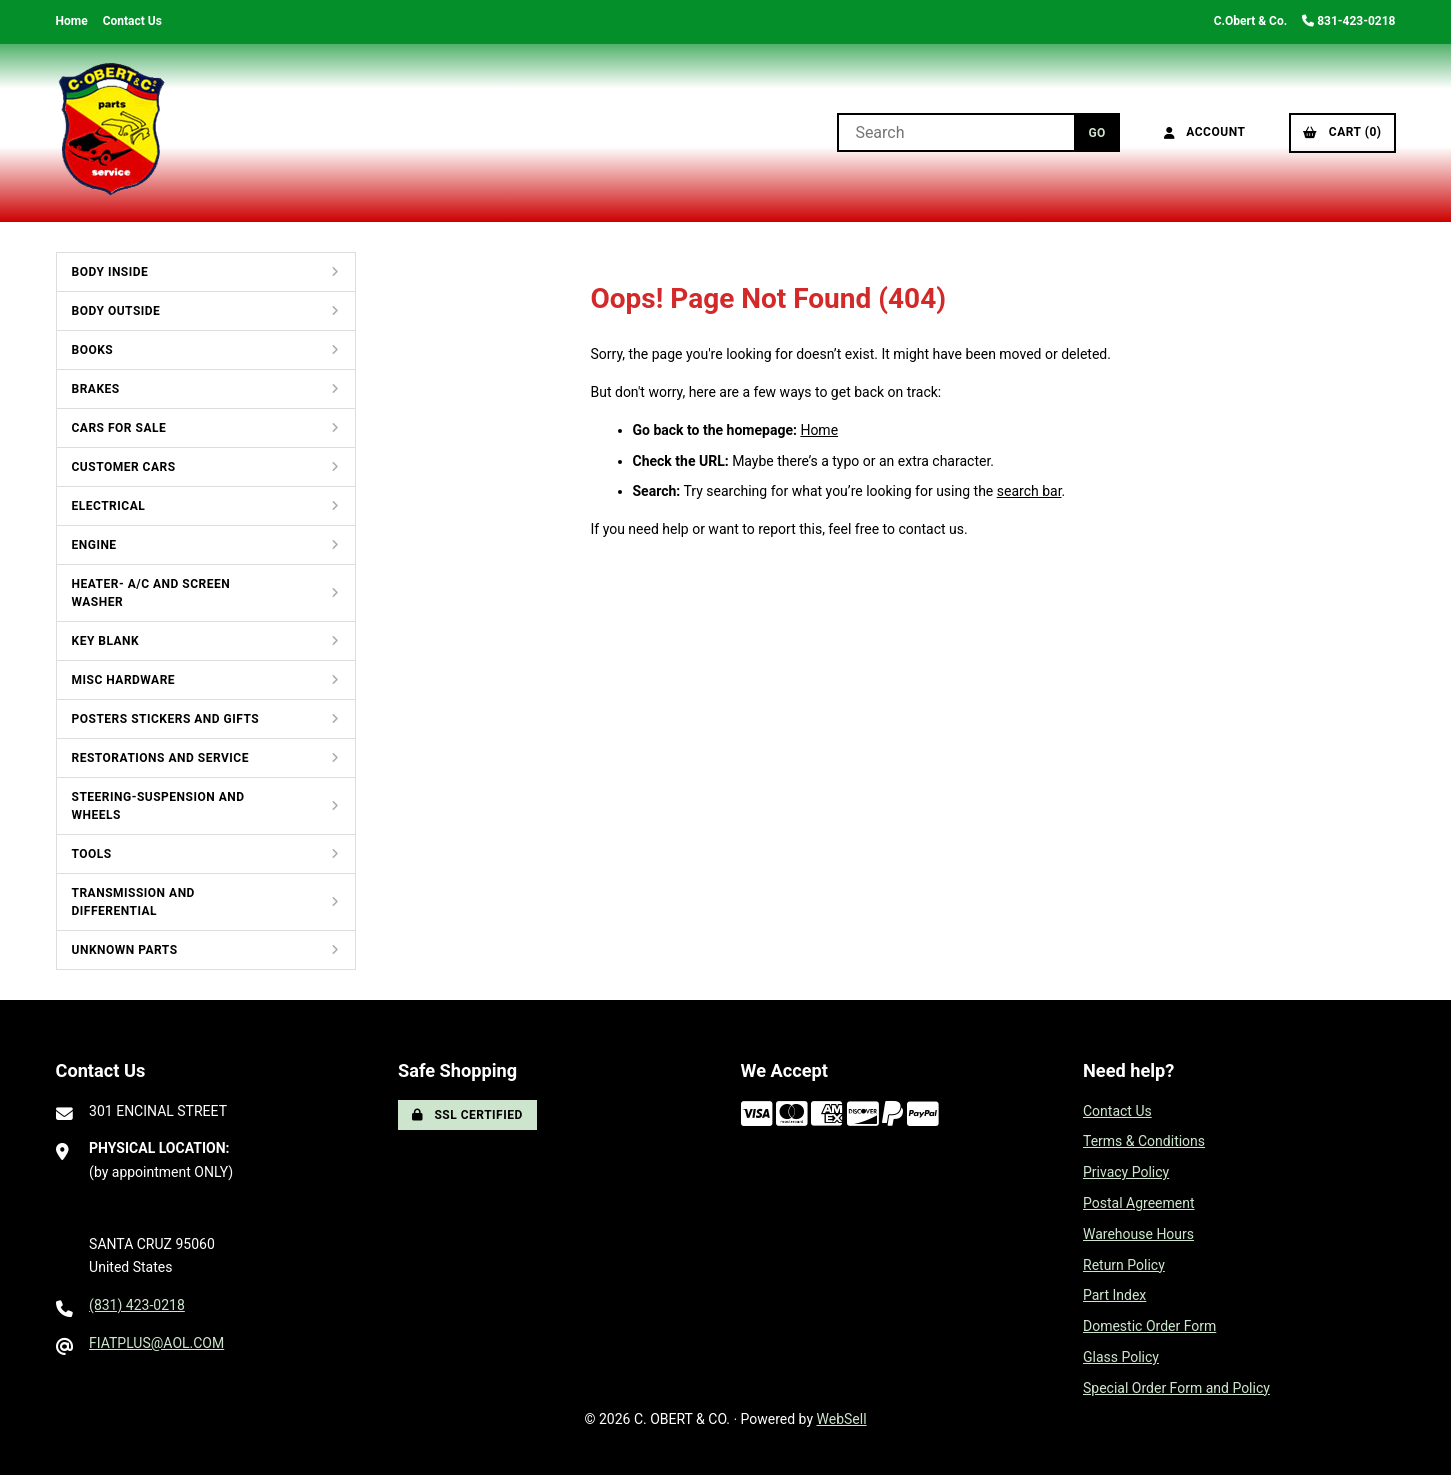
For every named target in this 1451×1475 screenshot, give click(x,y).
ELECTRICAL (109, 506)
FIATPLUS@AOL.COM (156, 1343)
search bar (1029, 491)
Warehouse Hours (1138, 1234)
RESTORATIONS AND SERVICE (160, 758)
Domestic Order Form (1149, 1326)
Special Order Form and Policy (1176, 1388)
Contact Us (132, 21)
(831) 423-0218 (137, 1305)
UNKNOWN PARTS (125, 950)
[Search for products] (955, 132)
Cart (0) (1342, 132)
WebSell (842, 1419)
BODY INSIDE (110, 272)
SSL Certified (467, 1115)
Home (72, 21)
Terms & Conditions (1144, 1141)
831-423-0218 (1348, 21)
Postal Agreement (1139, 1203)
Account (1205, 132)
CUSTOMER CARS (124, 467)
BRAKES (96, 389)
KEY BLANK (106, 641)
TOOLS (92, 854)
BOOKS (93, 350)
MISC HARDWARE (124, 680)
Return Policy (1124, 1265)
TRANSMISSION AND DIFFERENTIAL (133, 902)
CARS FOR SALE (119, 428)
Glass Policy (1121, 1357)
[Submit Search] (1096, 132)
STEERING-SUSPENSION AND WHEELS (158, 806)
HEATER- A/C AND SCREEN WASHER (151, 593)
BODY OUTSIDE (116, 311)
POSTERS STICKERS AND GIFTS (166, 719)
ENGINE (94, 545)
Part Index (1114, 1295)
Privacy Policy (1126, 1172)
